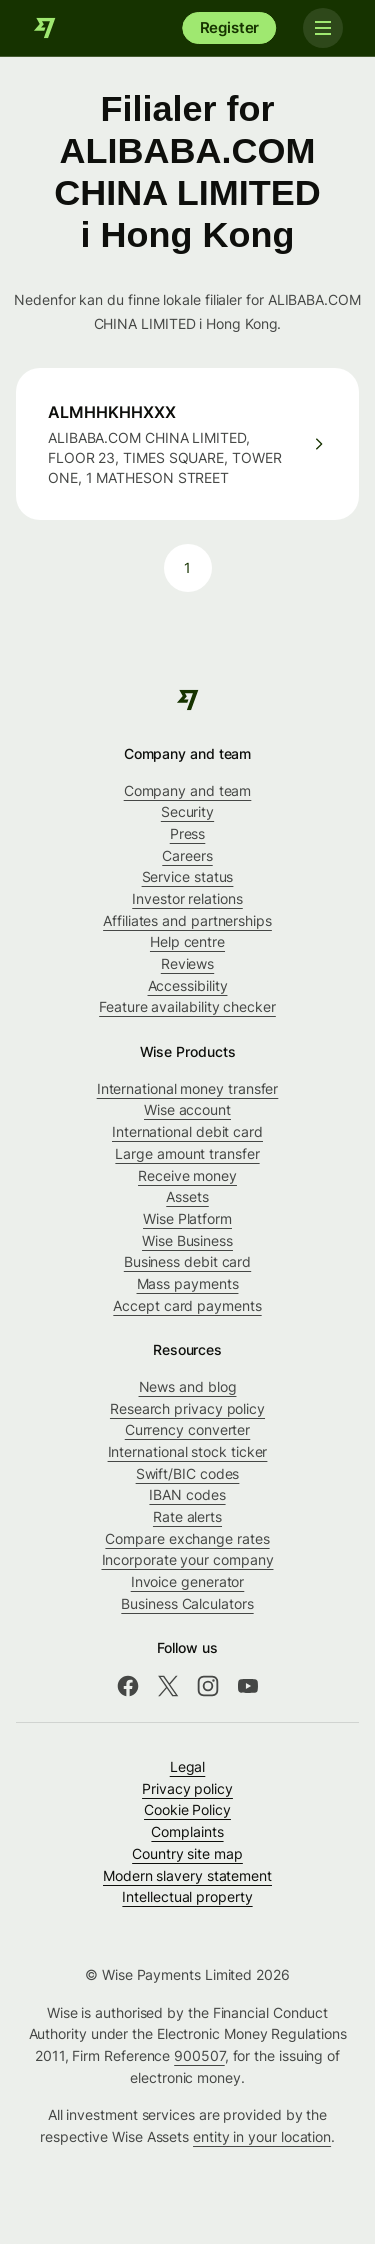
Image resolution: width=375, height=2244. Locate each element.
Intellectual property (187, 1896)
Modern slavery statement (187, 1875)
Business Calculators (187, 1603)
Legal (188, 1766)
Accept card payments (187, 1305)
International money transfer (188, 1088)
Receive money (187, 1175)
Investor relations (187, 898)
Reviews (187, 963)
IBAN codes (187, 1494)
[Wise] (45, 28)
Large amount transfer (187, 1153)
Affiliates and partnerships (187, 920)
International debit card (187, 1131)
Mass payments (188, 1283)
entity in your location (262, 2136)
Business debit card (187, 1261)
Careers (187, 855)
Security (187, 811)
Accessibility (188, 985)
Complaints (187, 1831)
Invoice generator (188, 1581)
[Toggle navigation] (323, 28)
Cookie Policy (187, 1809)
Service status (188, 876)
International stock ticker (188, 1451)
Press (188, 833)
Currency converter (188, 1429)
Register (230, 27)
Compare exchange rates (187, 1538)
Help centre (187, 941)
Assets (187, 1196)
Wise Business (187, 1240)
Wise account (187, 1109)
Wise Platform (187, 1218)
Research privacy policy (187, 1408)
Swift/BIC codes (188, 1473)
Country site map (187, 1853)
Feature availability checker (187, 1006)
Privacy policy (187, 1788)
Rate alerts (187, 1516)
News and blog (188, 1386)
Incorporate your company (188, 1559)
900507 (199, 2055)
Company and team (188, 790)
